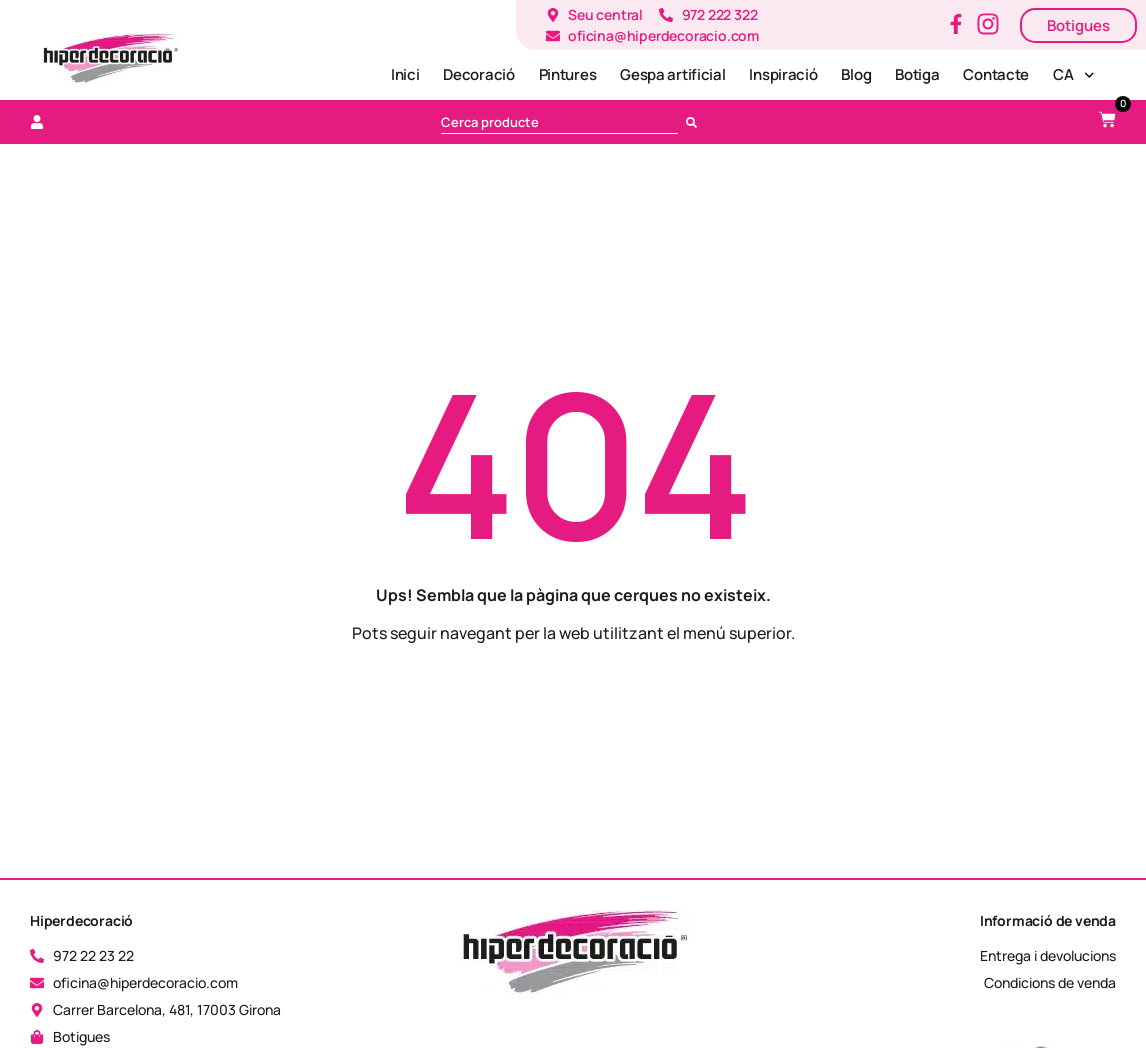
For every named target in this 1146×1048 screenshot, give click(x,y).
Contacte (996, 74)
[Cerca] (695, 122)
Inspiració (783, 74)
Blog (856, 74)
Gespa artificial (672, 74)
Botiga (917, 74)
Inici (405, 74)
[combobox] (559, 122)
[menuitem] (1073, 75)
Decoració (478, 74)
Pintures (568, 74)
